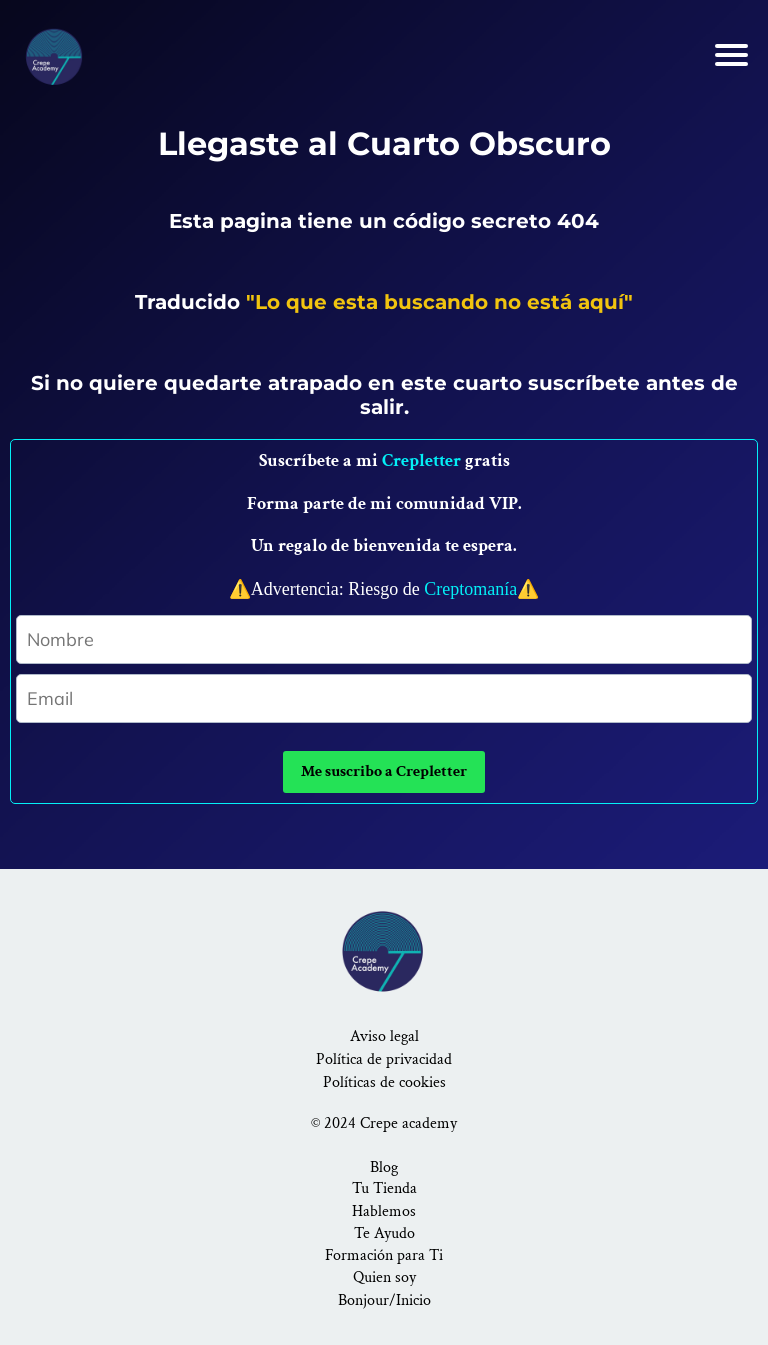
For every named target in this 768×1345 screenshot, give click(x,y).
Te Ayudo (384, 1233)
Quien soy (384, 1277)
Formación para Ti (384, 1255)
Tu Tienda (384, 1188)
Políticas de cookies (384, 1082)
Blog (384, 1167)
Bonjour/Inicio (384, 1300)
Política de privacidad (384, 1059)
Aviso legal (384, 1036)
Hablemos (384, 1211)
